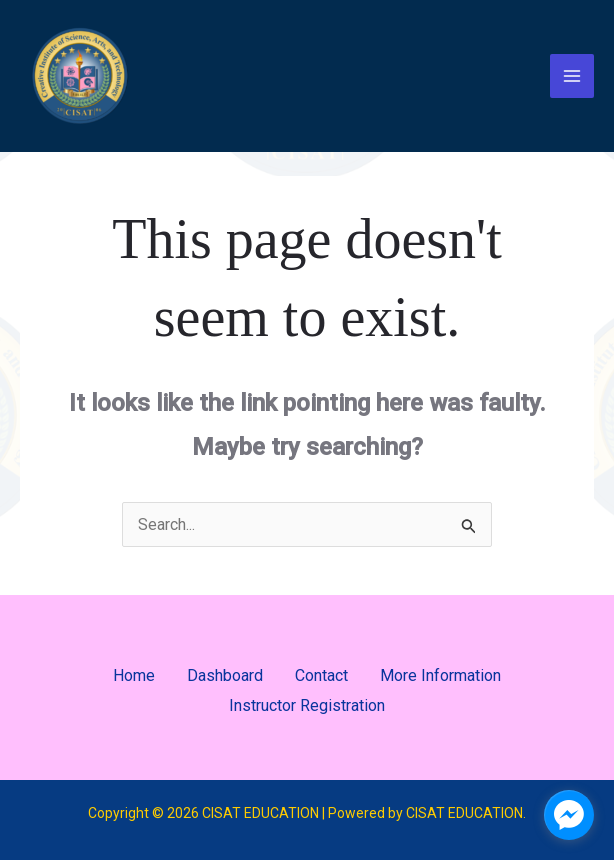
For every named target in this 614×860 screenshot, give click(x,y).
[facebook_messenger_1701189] (569, 815)
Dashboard (225, 675)
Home (134, 675)
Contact (321, 675)
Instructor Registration (307, 705)
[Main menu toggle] (572, 76)
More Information (440, 675)
